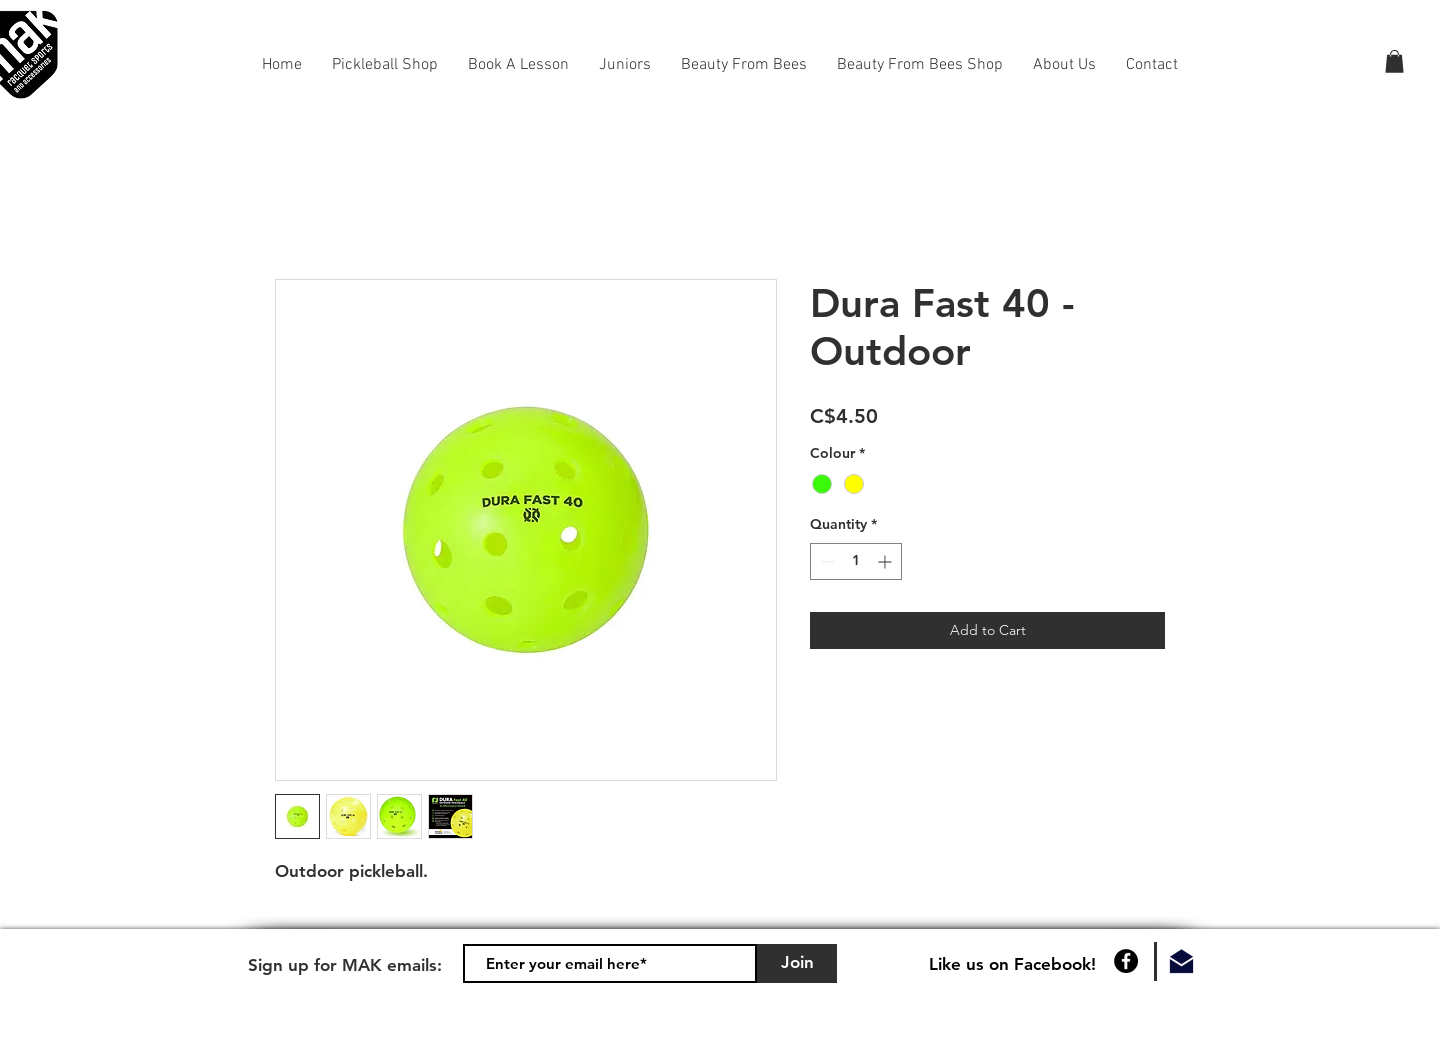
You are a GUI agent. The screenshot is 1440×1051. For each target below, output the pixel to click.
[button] (1394, 61)
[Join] (797, 963)
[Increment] (886, 561)
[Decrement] (825, 561)
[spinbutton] (856, 561)
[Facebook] (1126, 961)
